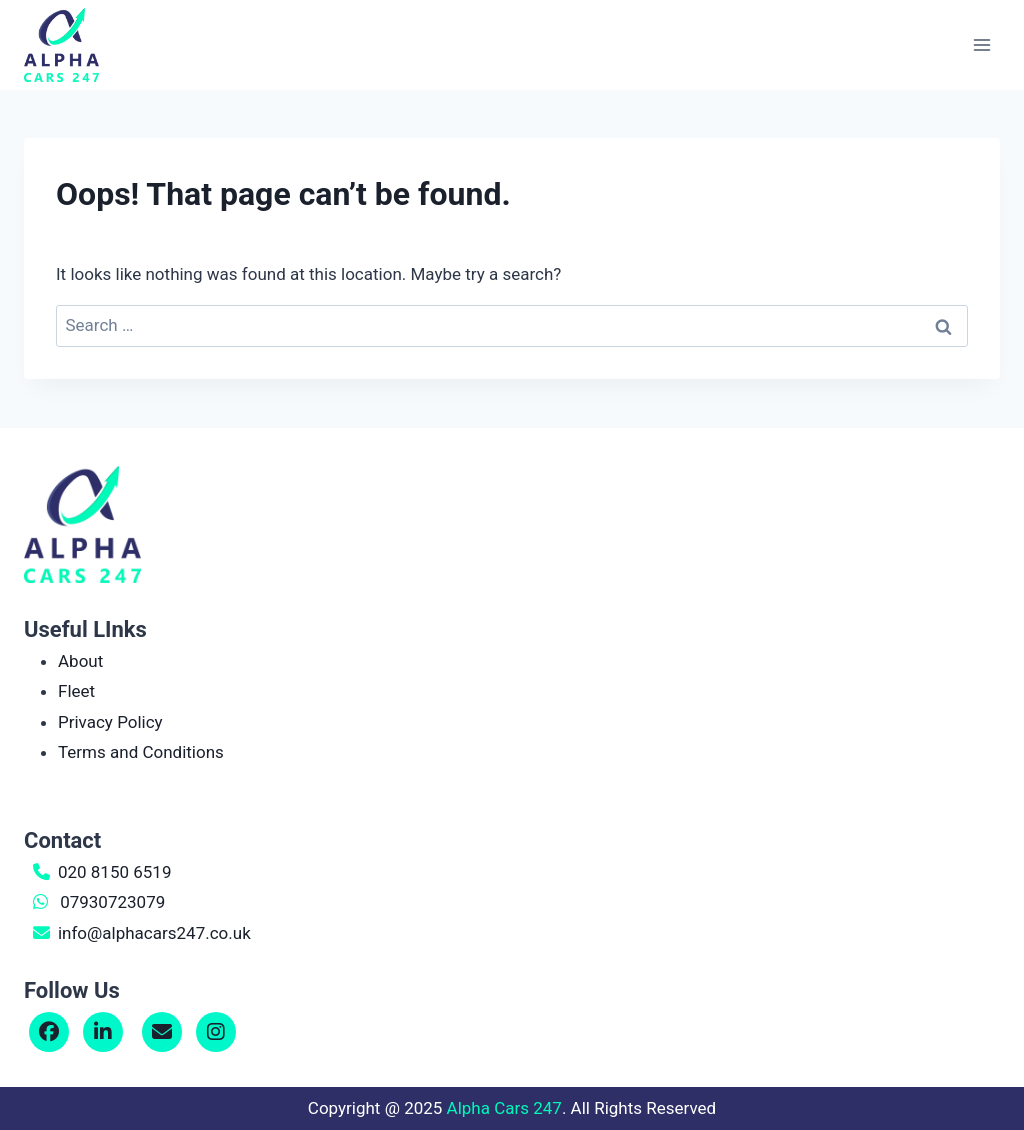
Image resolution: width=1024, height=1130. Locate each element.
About (80, 661)
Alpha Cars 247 (504, 1108)
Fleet (76, 691)
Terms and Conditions (141, 752)
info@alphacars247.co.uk (154, 933)
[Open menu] (981, 44)
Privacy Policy (110, 722)
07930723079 (112, 902)
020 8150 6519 (115, 872)
